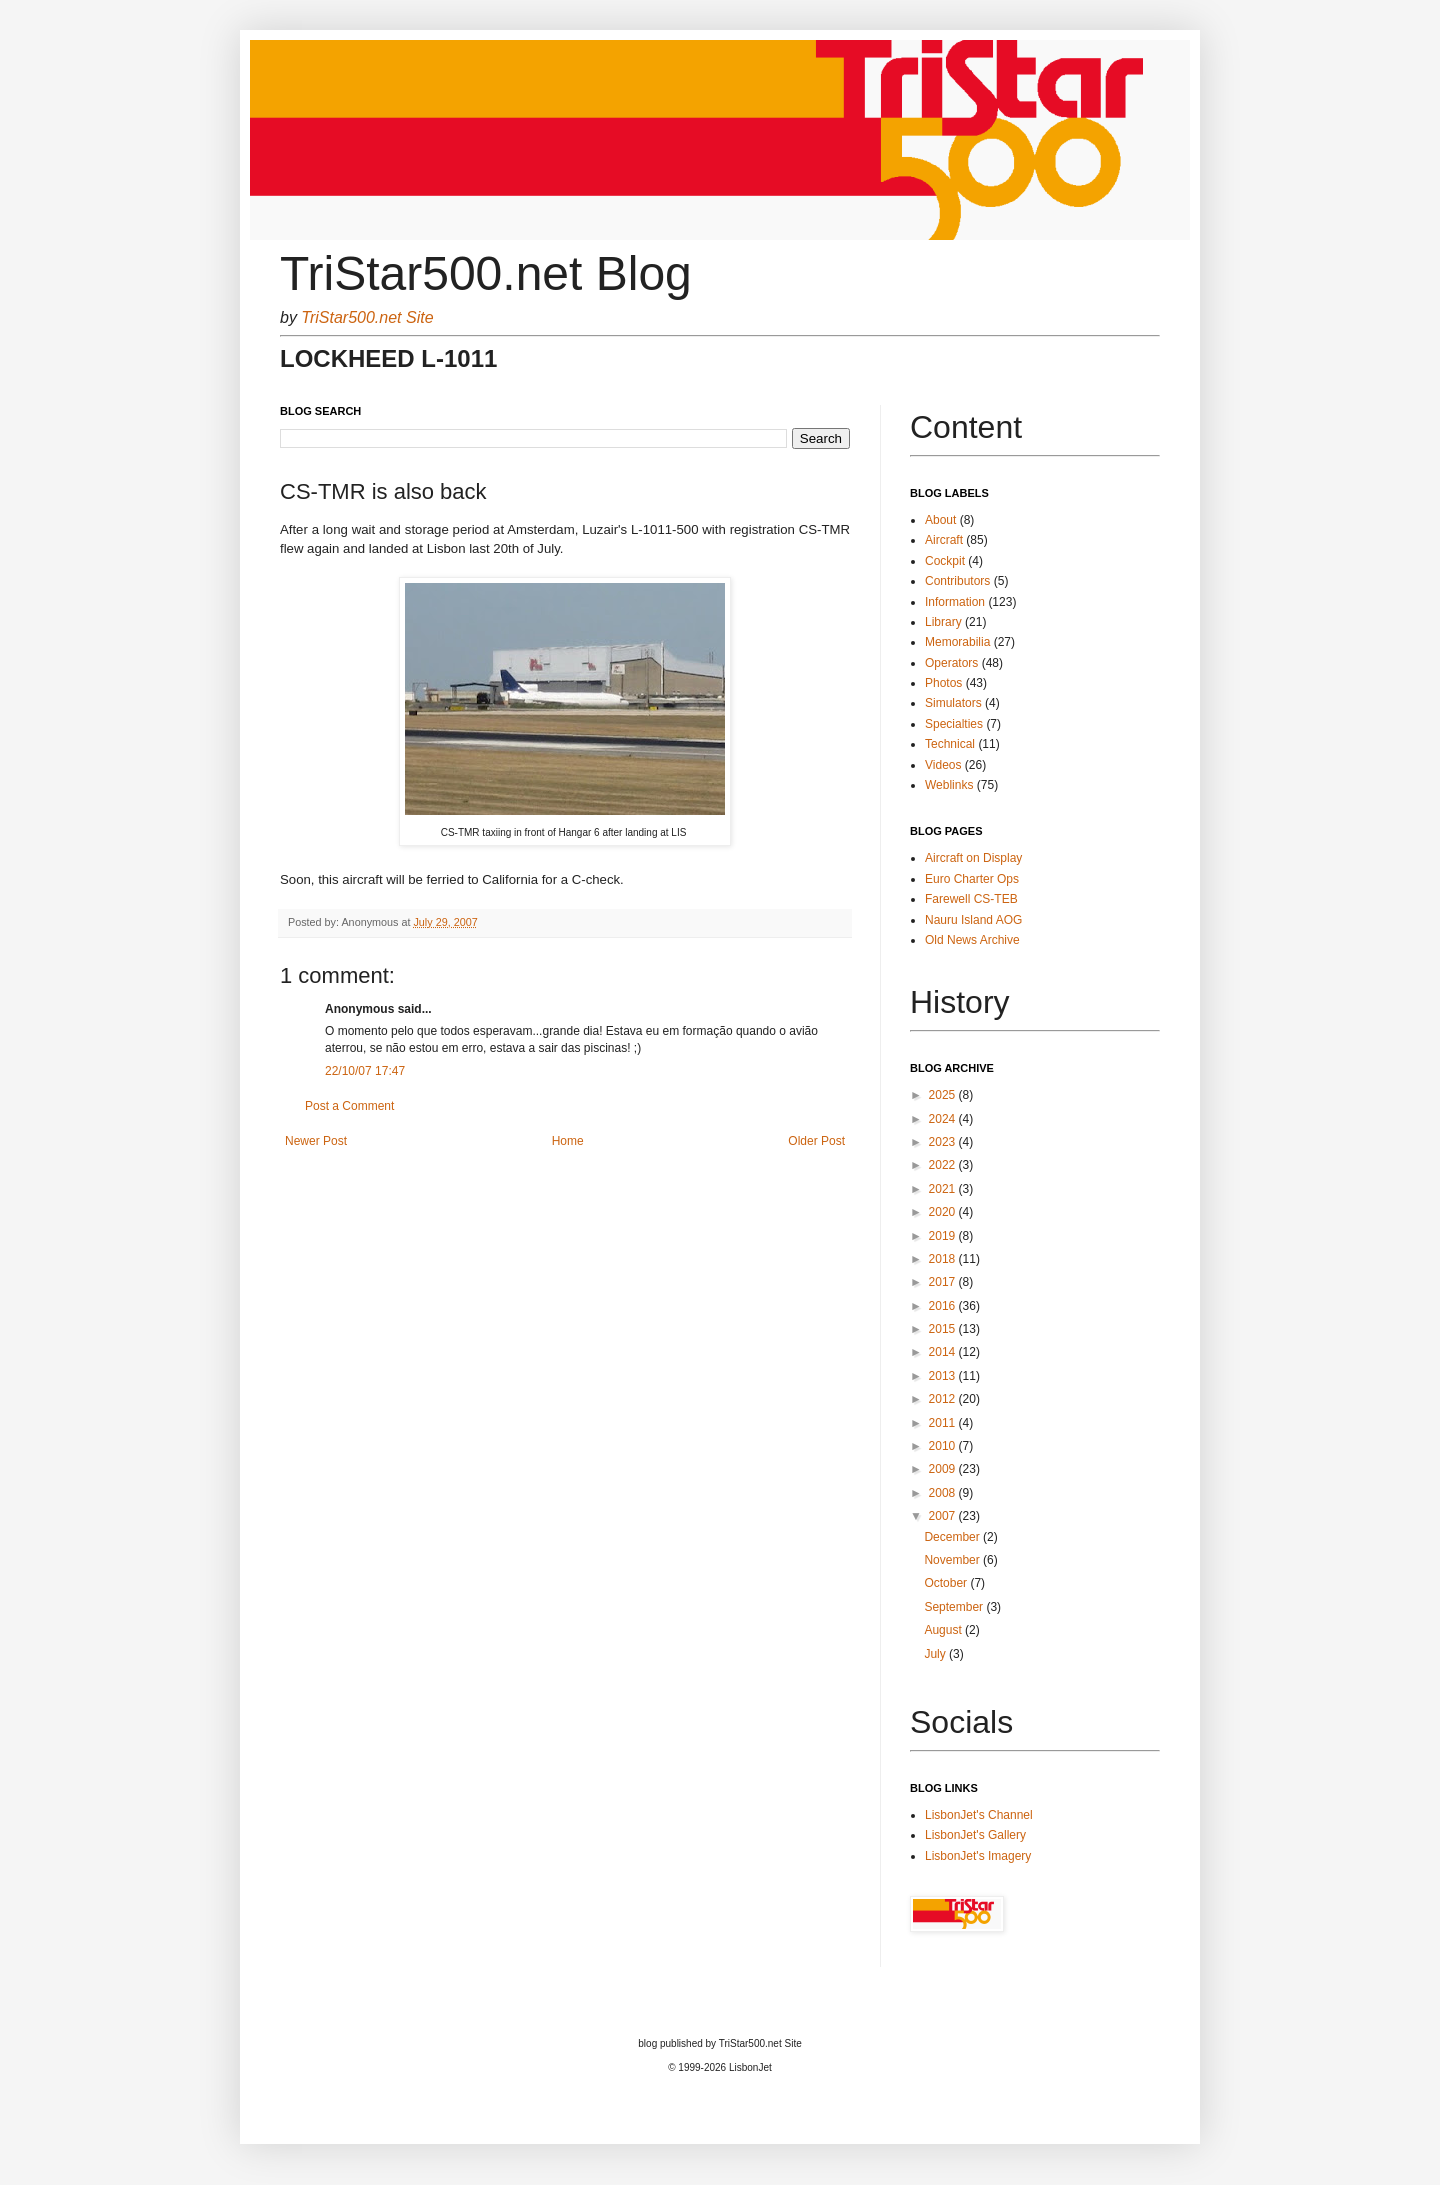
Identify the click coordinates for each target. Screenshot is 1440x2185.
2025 (944, 1095)
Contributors (957, 581)
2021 (944, 1189)
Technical (950, 744)
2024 (944, 1119)
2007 (944, 1516)
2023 (944, 1142)
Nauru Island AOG (973, 920)
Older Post (816, 1141)
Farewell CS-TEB (971, 899)
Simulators (953, 703)
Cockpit (945, 561)
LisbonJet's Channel (979, 1815)
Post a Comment (349, 1106)
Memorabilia (957, 642)
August (944, 1630)
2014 (944, 1352)
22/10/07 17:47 (365, 1071)
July (936, 1654)
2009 (944, 1469)
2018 (944, 1259)
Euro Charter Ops (972, 879)
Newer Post (316, 1141)
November (953, 1560)
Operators (951, 663)
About (940, 520)
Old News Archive (972, 940)
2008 (944, 1493)
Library (943, 622)
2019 (944, 1236)
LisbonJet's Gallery (975, 1835)
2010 (944, 1446)
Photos (943, 683)
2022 (944, 1165)
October (947, 1583)
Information (955, 602)
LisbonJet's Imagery (978, 1856)
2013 (944, 1376)
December (953, 1537)
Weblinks (949, 785)
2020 (944, 1212)
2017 (944, 1282)
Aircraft (944, 540)
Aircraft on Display (973, 858)
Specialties (954, 724)
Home (568, 1141)
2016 (944, 1306)
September (955, 1607)
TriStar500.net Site (367, 317)
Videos (943, 765)
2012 (944, 1399)
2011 (944, 1423)
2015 (944, 1329)
